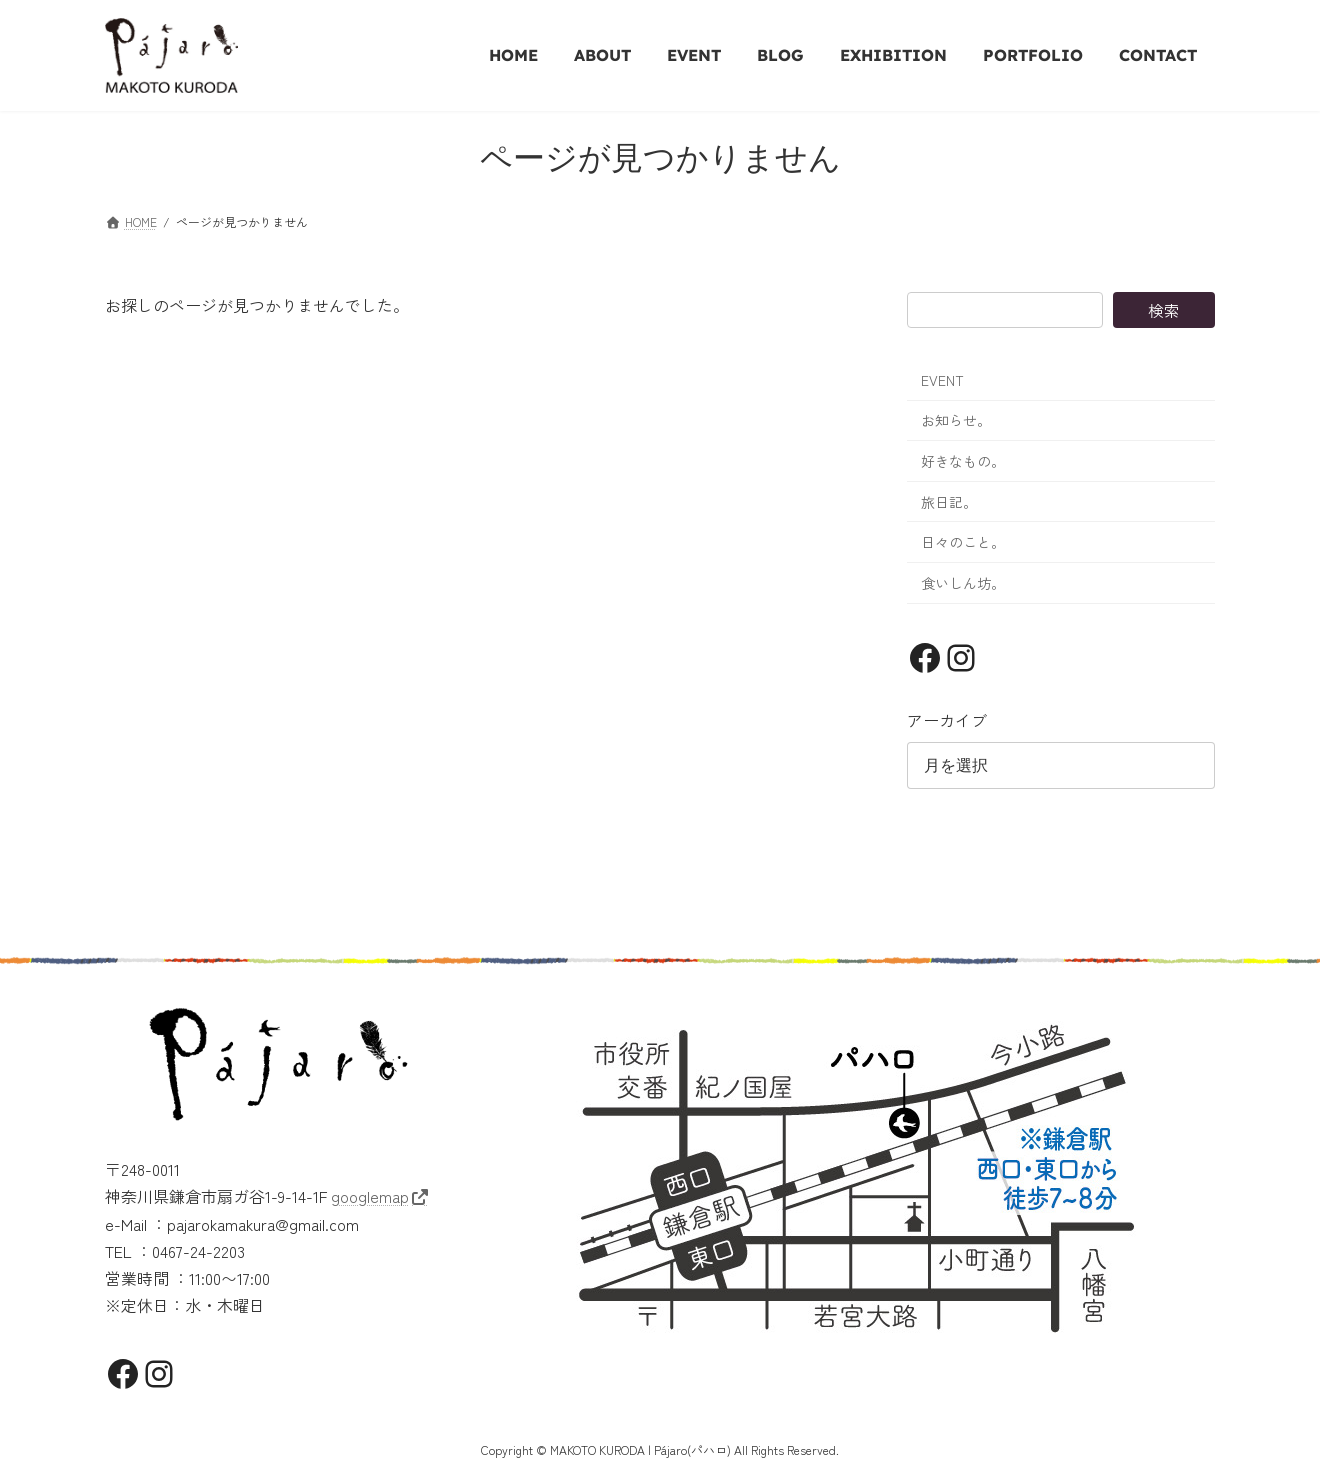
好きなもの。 (963, 461)
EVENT (942, 380)
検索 (1164, 310)
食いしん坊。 (963, 583)
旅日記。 (949, 502)
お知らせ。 (956, 420)
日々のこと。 (963, 542)
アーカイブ (947, 720)
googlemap (370, 1196)
